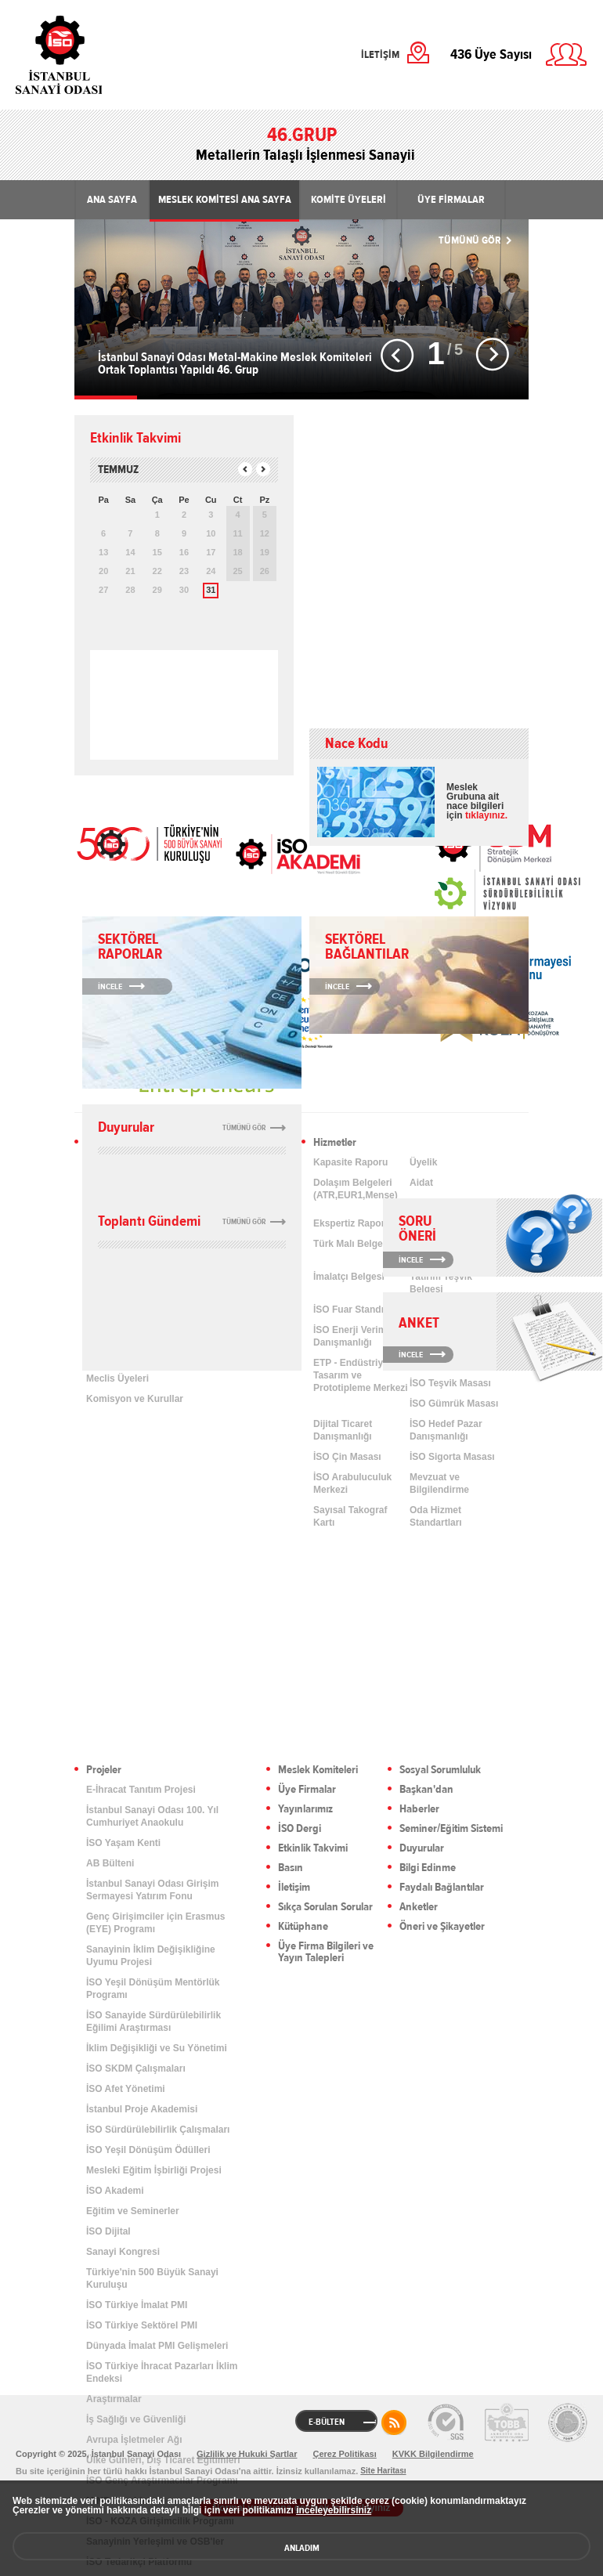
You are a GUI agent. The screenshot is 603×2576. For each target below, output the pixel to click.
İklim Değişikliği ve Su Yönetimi (156, 2048)
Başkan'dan (426, 1790)
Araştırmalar (114, 2399)
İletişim (294, 1888)
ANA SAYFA (112, 200)
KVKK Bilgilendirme (433, 2454)
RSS (393, 2422)
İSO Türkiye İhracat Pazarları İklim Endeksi (161, 2372)
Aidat (421, 1182)
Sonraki (492, 355)
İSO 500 (148, 842)
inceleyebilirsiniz (333, 2510)
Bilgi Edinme (427, 1868)
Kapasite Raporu (350, 1162)
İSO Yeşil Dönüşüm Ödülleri (148, 2149)
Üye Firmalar (307, 1790)
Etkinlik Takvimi (313, 1848)
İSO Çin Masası (347, 1456)
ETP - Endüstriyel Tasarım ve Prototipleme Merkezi (360, 1375)
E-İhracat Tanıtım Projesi (141, 1789)
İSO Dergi (299, 1829)
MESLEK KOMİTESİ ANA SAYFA (224, 200)
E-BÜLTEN (327, 2421)
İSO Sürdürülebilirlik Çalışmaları (157, 2129)
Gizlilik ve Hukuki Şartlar (247, 2454)
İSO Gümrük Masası (454, 1403)
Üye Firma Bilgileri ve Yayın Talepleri (326, 1952)
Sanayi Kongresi (123, 2251)
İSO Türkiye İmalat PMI (136, 2305)
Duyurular (421, 1848)
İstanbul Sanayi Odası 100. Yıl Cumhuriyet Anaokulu (152, 1816)
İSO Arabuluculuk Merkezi (352, 1483)
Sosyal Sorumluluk (440, 1770)
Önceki (398, 355)
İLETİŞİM (380, 55)
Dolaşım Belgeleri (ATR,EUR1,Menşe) (355, 1189)
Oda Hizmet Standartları (436, 1516)
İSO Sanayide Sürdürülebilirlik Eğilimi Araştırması (153, 2021)
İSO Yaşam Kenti (123, 1842)
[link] (476, 893)
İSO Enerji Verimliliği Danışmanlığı (359, 1336)
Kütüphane (303, 1927)
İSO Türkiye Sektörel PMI (141, 2325)
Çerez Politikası (344, 2454)
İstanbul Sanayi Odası (100, 55)
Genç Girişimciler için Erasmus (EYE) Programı (155, 1923)
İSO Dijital (108, 2231)
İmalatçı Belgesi (349, 1276)
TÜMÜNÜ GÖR (470, 240)
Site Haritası (383, 2470)
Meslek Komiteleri (318, 1770)
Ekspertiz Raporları (356, 1223)
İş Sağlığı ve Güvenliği (136, 2419)
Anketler (418, 1907)
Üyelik (423, 1162)
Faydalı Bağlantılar (441, 1888)
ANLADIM (302, 2548)
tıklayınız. (486, 815)
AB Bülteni (110, 1863)
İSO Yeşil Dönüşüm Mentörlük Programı (152, 1988)
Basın (290, 1868)
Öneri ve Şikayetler (442, 1927)
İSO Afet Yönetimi (125, 2088)
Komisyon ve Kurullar (134, 1398)
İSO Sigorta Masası (452, 1456)
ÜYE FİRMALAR (451, 200)
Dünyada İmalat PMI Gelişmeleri (157, 2345)
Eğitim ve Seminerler (132, 2211)
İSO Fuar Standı (348, 1309)
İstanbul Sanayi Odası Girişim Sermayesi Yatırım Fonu (152, 1890)
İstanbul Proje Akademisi (141, 2109)
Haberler (419, 1809)
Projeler (103, 1770)
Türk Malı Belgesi (352, 1243)
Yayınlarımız (305, 1809)
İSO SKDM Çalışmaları (136, 2068)
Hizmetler (334, 1143)
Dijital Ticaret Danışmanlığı (342, 1430)
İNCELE (411, 1260)
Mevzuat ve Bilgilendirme (439, 1483)
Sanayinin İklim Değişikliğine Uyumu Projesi (150, 1955)
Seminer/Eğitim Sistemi (451, 1829)
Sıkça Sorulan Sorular (325, 1907)
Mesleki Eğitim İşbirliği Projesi (154, 2170)
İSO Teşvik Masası (450, 1383)
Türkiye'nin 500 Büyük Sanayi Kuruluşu (152, 2278)
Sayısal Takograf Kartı (350, 1516)
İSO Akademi (297, 853)
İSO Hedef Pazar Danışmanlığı (446, 1430)
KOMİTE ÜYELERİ (348, 200)
